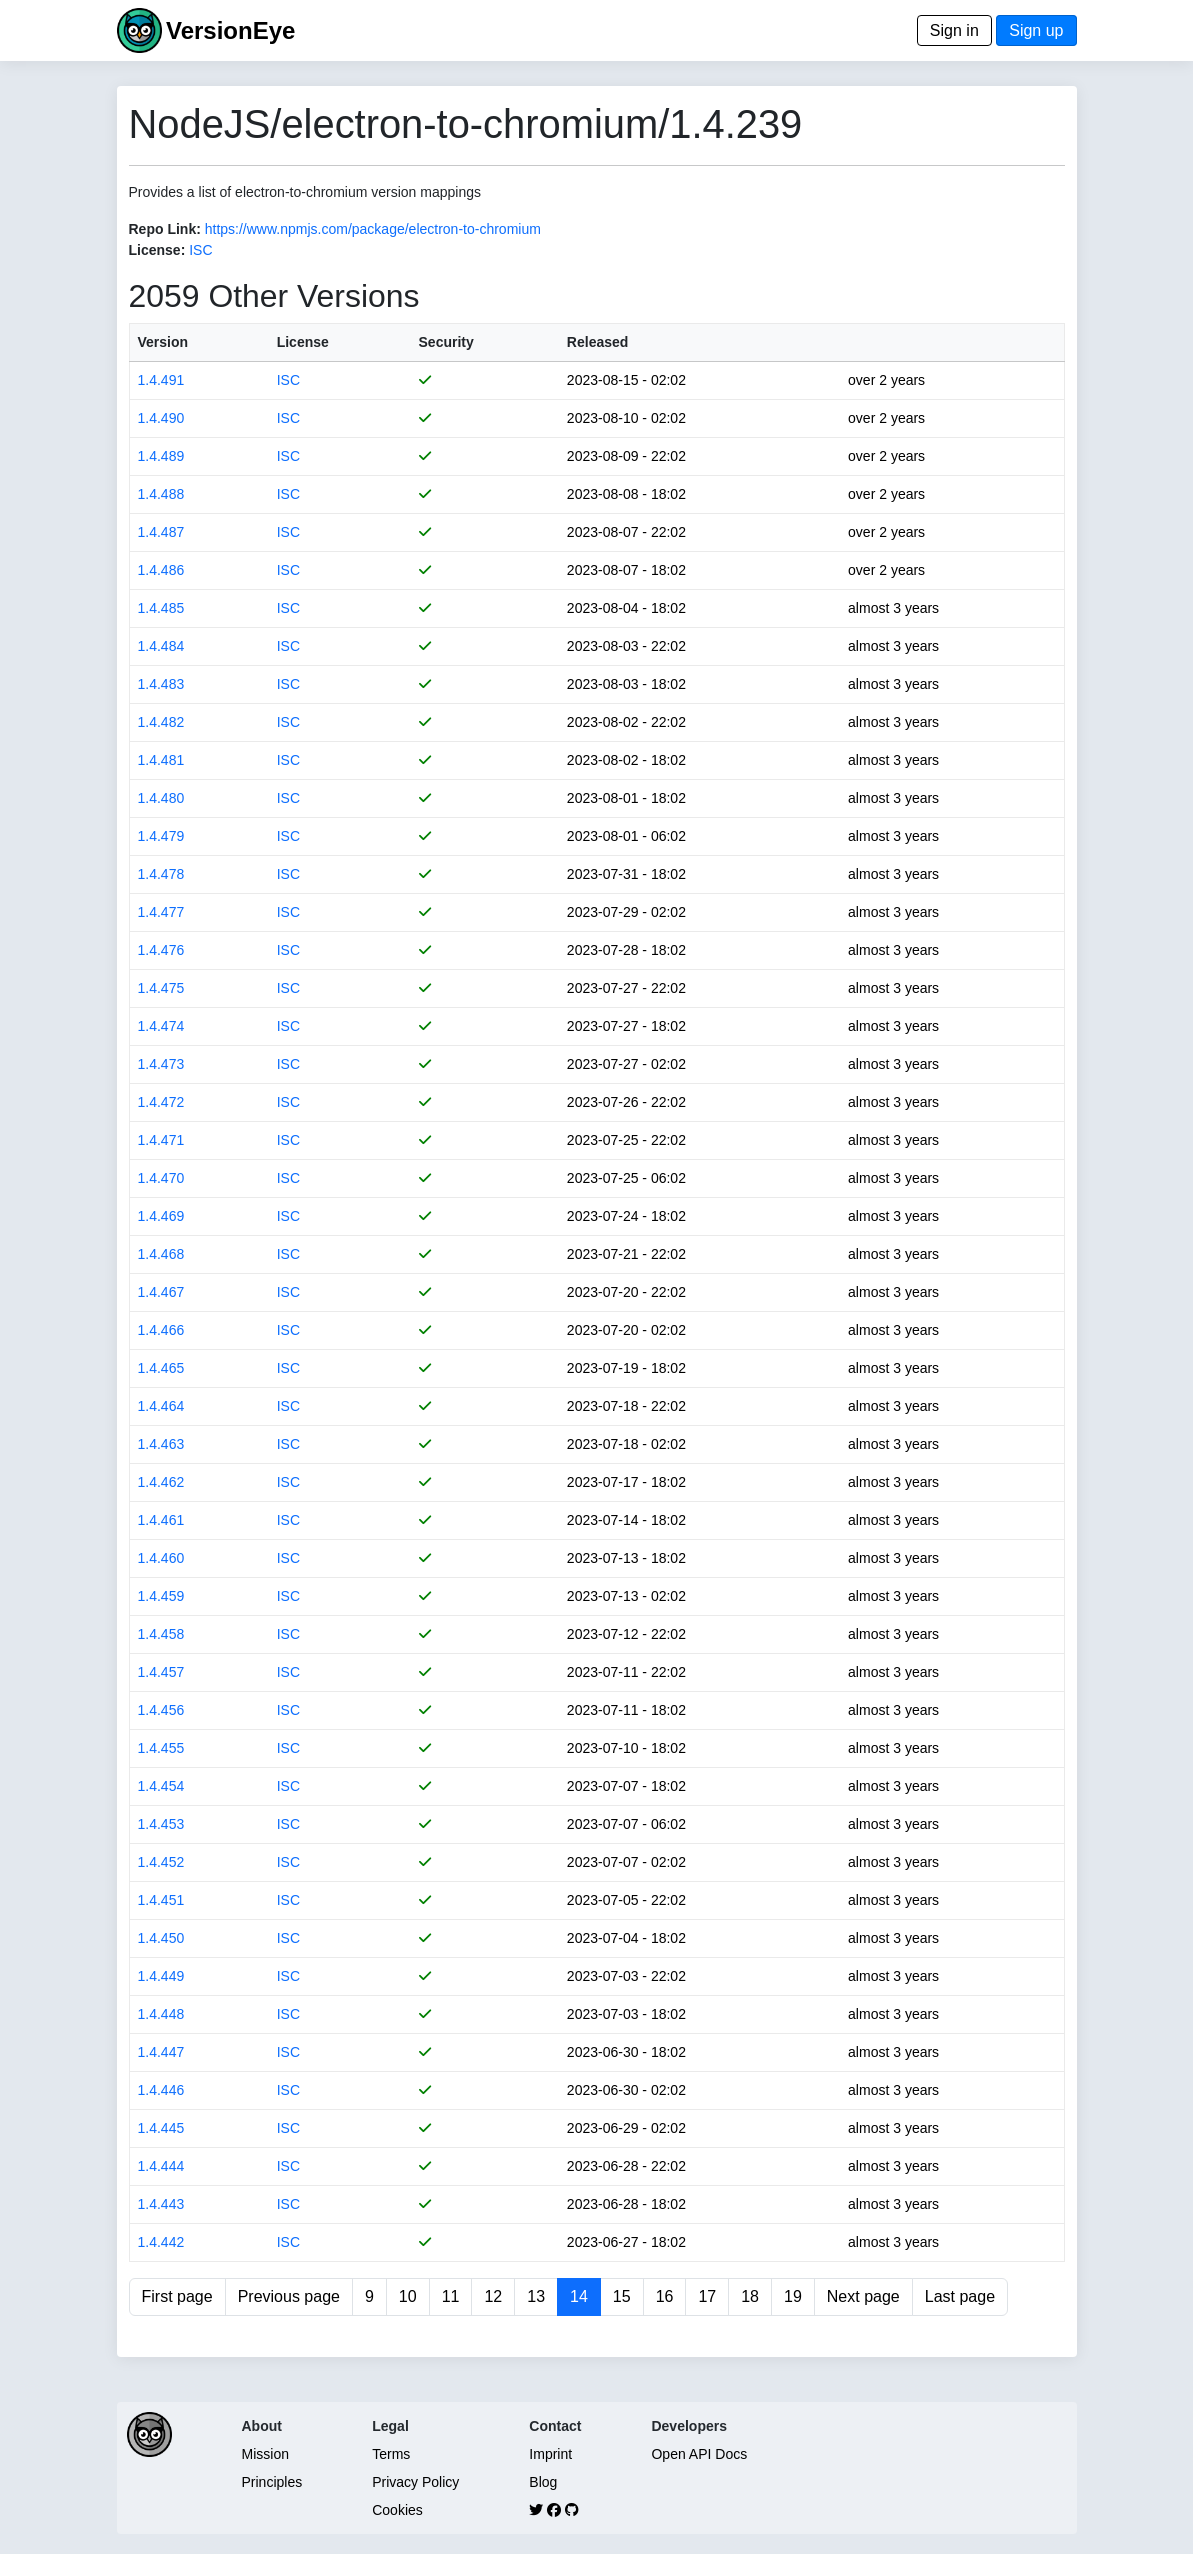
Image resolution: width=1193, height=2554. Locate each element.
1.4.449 (161, 1976)
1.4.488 (161, 494)
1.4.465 (161, 1368)
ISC (200, 250)
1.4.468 (161, 1254)
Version (163, 342)
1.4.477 (161, 912)
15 (622, 2296)
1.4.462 (161, 1482)
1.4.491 (161, 380)
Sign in (954, 30)
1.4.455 (161, 1748)
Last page (960, 2296)
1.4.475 (161, 988)
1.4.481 (161, 760)
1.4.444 (161, 2166)
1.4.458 (161, 1634)
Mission (265, 2454)
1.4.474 (161, 1026)
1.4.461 (161, 1520)
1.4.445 (161, 2128)
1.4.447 (161, 2052)
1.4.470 (161, 1178)
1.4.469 (161, 1216)
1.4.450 (161, 1938)
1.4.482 (161, 722)
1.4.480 (161, 798)
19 (793, 2296)
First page (177, 2296)
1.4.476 (161, 950)
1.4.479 (161, 836)
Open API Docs (699, 2454)
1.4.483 (161, 684)
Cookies (397, 2510)
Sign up (1036, 30)
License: (157, 250)
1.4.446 (161, 2090)
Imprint (550, 2454)
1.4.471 (161, 1140)
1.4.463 (161, 1444)
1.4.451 (161, 1900)
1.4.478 (161, 874)
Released (597, 342)
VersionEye (230, 30)
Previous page (289, 2296)
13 (536, 2296)
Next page (863, 2296)
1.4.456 (161, 1710)
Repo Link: (165, 229)
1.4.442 (161, 2242)
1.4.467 (161, 1292)
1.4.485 (161, 608)
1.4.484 (161, 646)
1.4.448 (161, 2014)
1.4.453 (161, 1824)
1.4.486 (161, 570)
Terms (391, 2454)
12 (493, 2296)
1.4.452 (161, 1862)
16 (665, 2296)
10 (408, 2296)
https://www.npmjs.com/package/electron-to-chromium (373, 229)
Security (446, 342)
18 (750, 2296)
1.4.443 (161, 2204)
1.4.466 (161, 1330)
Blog (543, 2482)
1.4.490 (161, 418)
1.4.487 (161, 532)
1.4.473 (161, 1064)
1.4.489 (161, 456)
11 (451, 2296)
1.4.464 (161, 1406)
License (303, 342)
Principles (272, 2482)
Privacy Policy (415, 2482)
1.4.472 (161, 1102)
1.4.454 (161, 1786)
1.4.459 (161, 1596)
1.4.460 (161, 1558)
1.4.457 (161, 1672)
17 (707, 2296)
